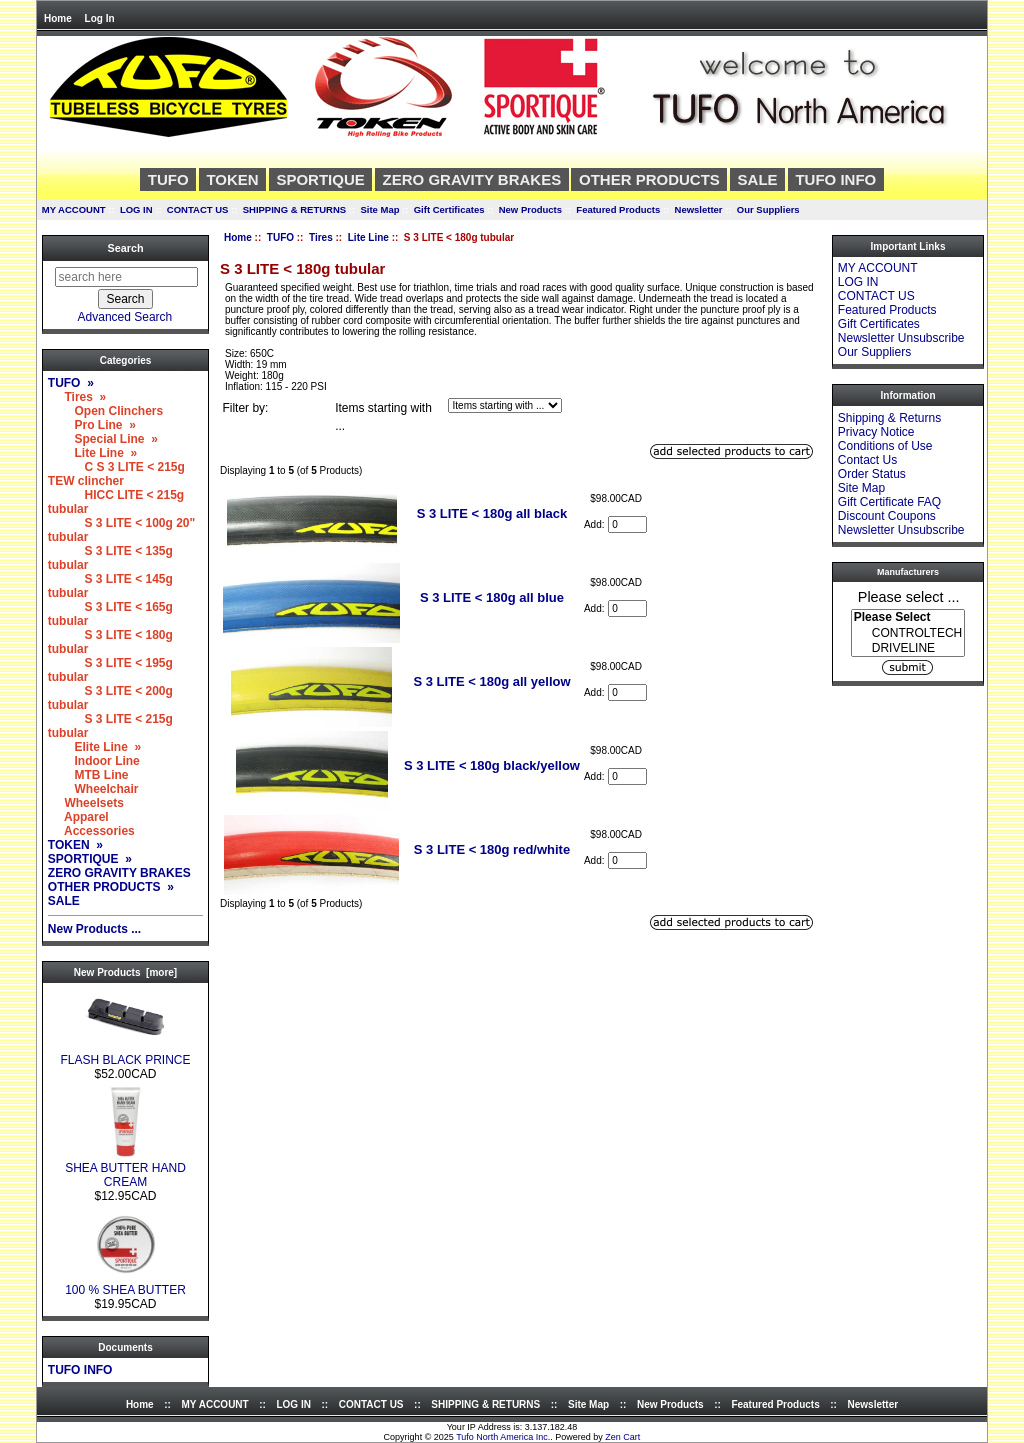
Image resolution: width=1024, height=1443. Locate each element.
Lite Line (368, 237)
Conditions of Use (885, 446)
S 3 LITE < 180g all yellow (491, 681)
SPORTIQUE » (90, 859)
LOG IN (136, 209)
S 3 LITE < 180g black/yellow (492, 765)
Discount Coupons (887, 516)
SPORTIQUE (320, 179)
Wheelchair (93, 789)
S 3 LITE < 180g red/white (492, 849)
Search (125, 248)
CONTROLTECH (908, 633)
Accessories (91, 831)
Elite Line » (94, 747)
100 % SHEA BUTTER (125, 1284)
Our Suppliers (768, 209)
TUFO (280, 237)
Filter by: (245, 408)
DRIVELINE (908, 648)
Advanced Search (125, 317)
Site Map (379, 209)
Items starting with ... (383, 417)
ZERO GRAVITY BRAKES (472, 179)
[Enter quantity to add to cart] (627, 524)
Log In (100, 18)
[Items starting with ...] (505, 405)
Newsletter (699, 209)
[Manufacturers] (908, 633)
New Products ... (94, 929)
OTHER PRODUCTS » (111, 887)
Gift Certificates (449, 209)
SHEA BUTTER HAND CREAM (125, 1169)
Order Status (872, 474)
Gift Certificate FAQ (889, 502)
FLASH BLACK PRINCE (125, 1054)
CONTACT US (198, 209)
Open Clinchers (105, 411)
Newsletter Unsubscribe (901, 338)
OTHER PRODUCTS (649, 179)
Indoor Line (94, 761)
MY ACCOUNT (74, 209)
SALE (758, 179)
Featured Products (618, 209)
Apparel (78, 817)
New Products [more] (125, 972)
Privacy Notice (876, 432)
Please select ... (909, 596)
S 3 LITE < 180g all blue (492, 597)
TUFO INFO (835, 179)
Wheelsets (86, 803)
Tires (321, 237)
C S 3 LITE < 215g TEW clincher (116, 474)
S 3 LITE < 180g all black (492, 513)
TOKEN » (75, 845)
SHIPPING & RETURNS (294, 209)
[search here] (126, 277)
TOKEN (232, 179)
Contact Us (867, 460)
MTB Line (88, 775)
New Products (530, 209)
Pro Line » (92, 425)
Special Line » (103, 439)
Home (58, 18)
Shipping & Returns (889, 418)
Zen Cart (622, 1437)
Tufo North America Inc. (503, 1437)
